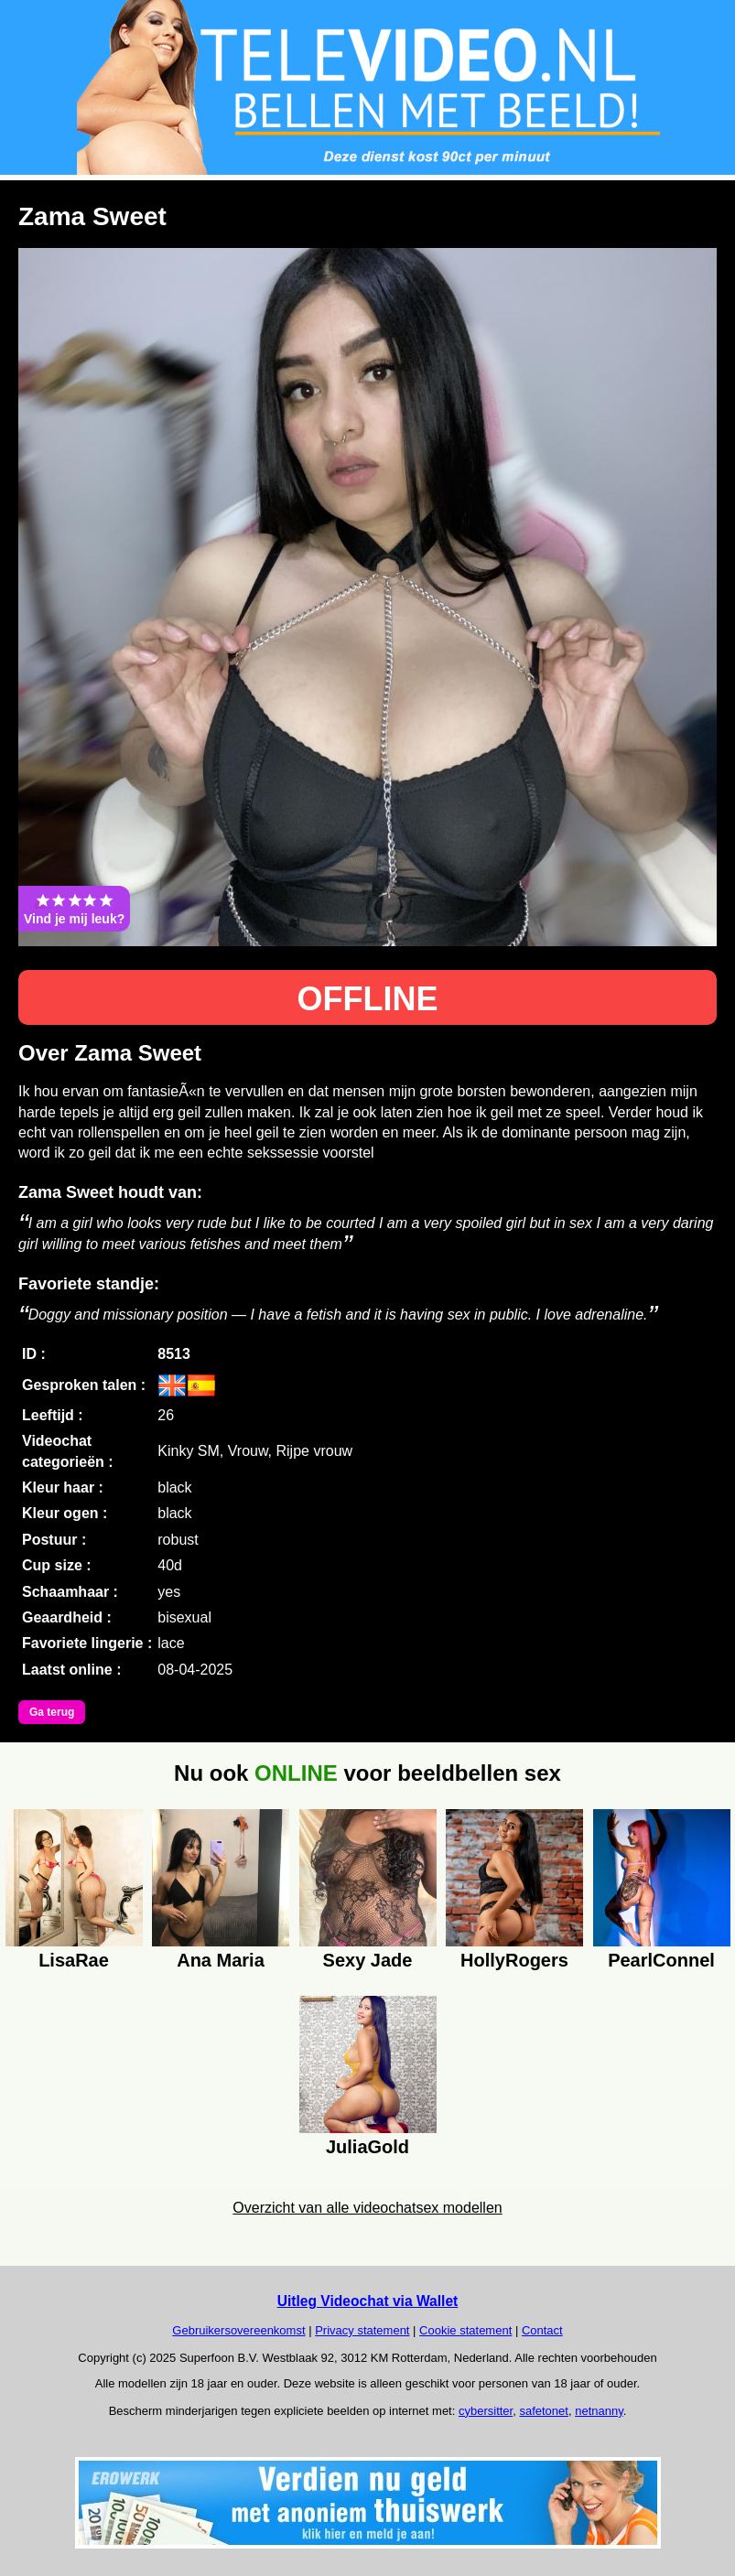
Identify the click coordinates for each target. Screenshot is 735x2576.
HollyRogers (514, 1960)
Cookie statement (465, 2330)
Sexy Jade (368, 1960)
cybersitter (486, 2411)
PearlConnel (661, 1960)
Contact (542, 2330)
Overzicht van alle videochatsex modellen (367, 2207)
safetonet (543, 2411)
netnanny (599, 2411)
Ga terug (51, 1712)
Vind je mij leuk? (74, 908)
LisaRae (73, 1960)
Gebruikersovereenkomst (238, 2330)
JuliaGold (367, 2147)
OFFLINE (367, 999)
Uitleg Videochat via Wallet (368, 2301)
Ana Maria (221, 1960)
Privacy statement (362, 2330)
